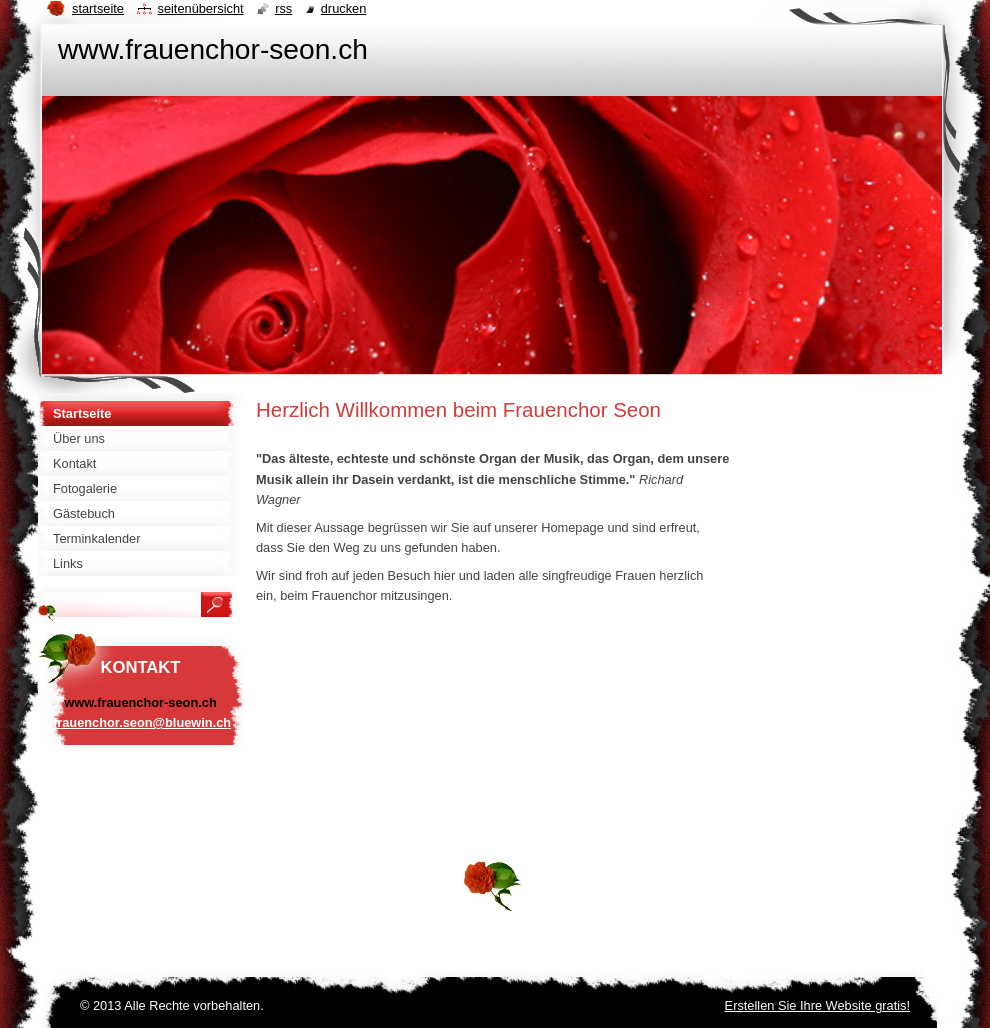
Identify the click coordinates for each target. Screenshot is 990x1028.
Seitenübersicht (200, 8)
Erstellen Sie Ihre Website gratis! (817, 1005)
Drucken (344, 8)
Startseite (98, 8)
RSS (283, 8)
